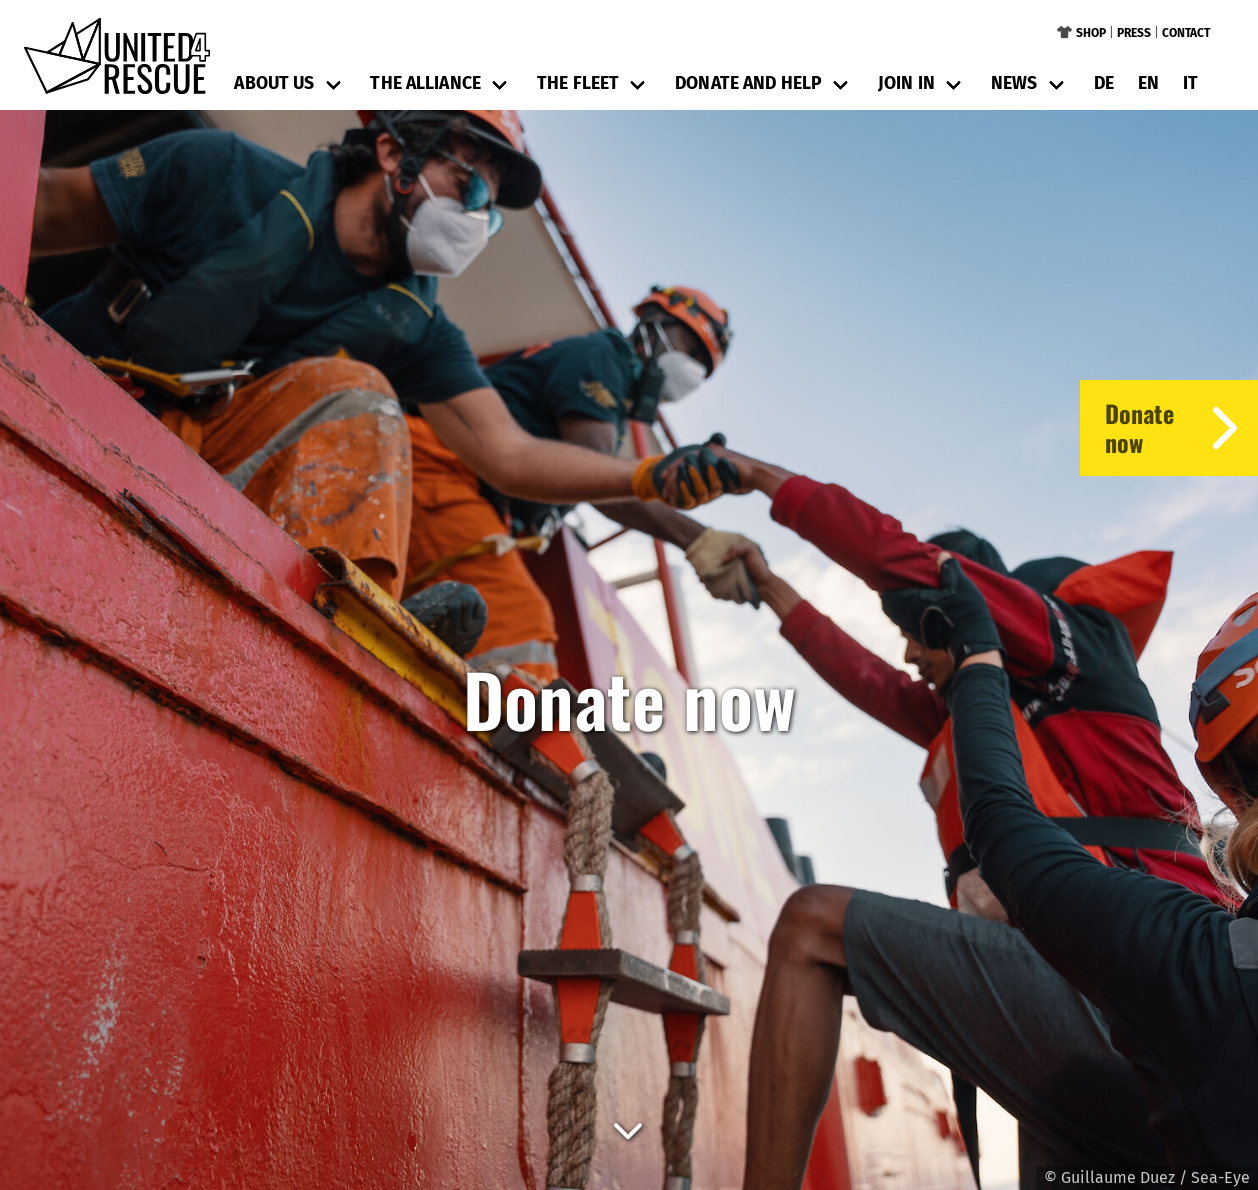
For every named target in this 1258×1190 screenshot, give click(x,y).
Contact (1186, 33)
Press (1134, 33)
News (1014, 83)
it (1190, 83)
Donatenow (1181, 428)
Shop (1091, 33)
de (1104, 83)
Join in (906, 83)
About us (274, 83)
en (1148, 83)
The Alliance (425, 83)
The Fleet (578, 83)
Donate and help (748, 83)
